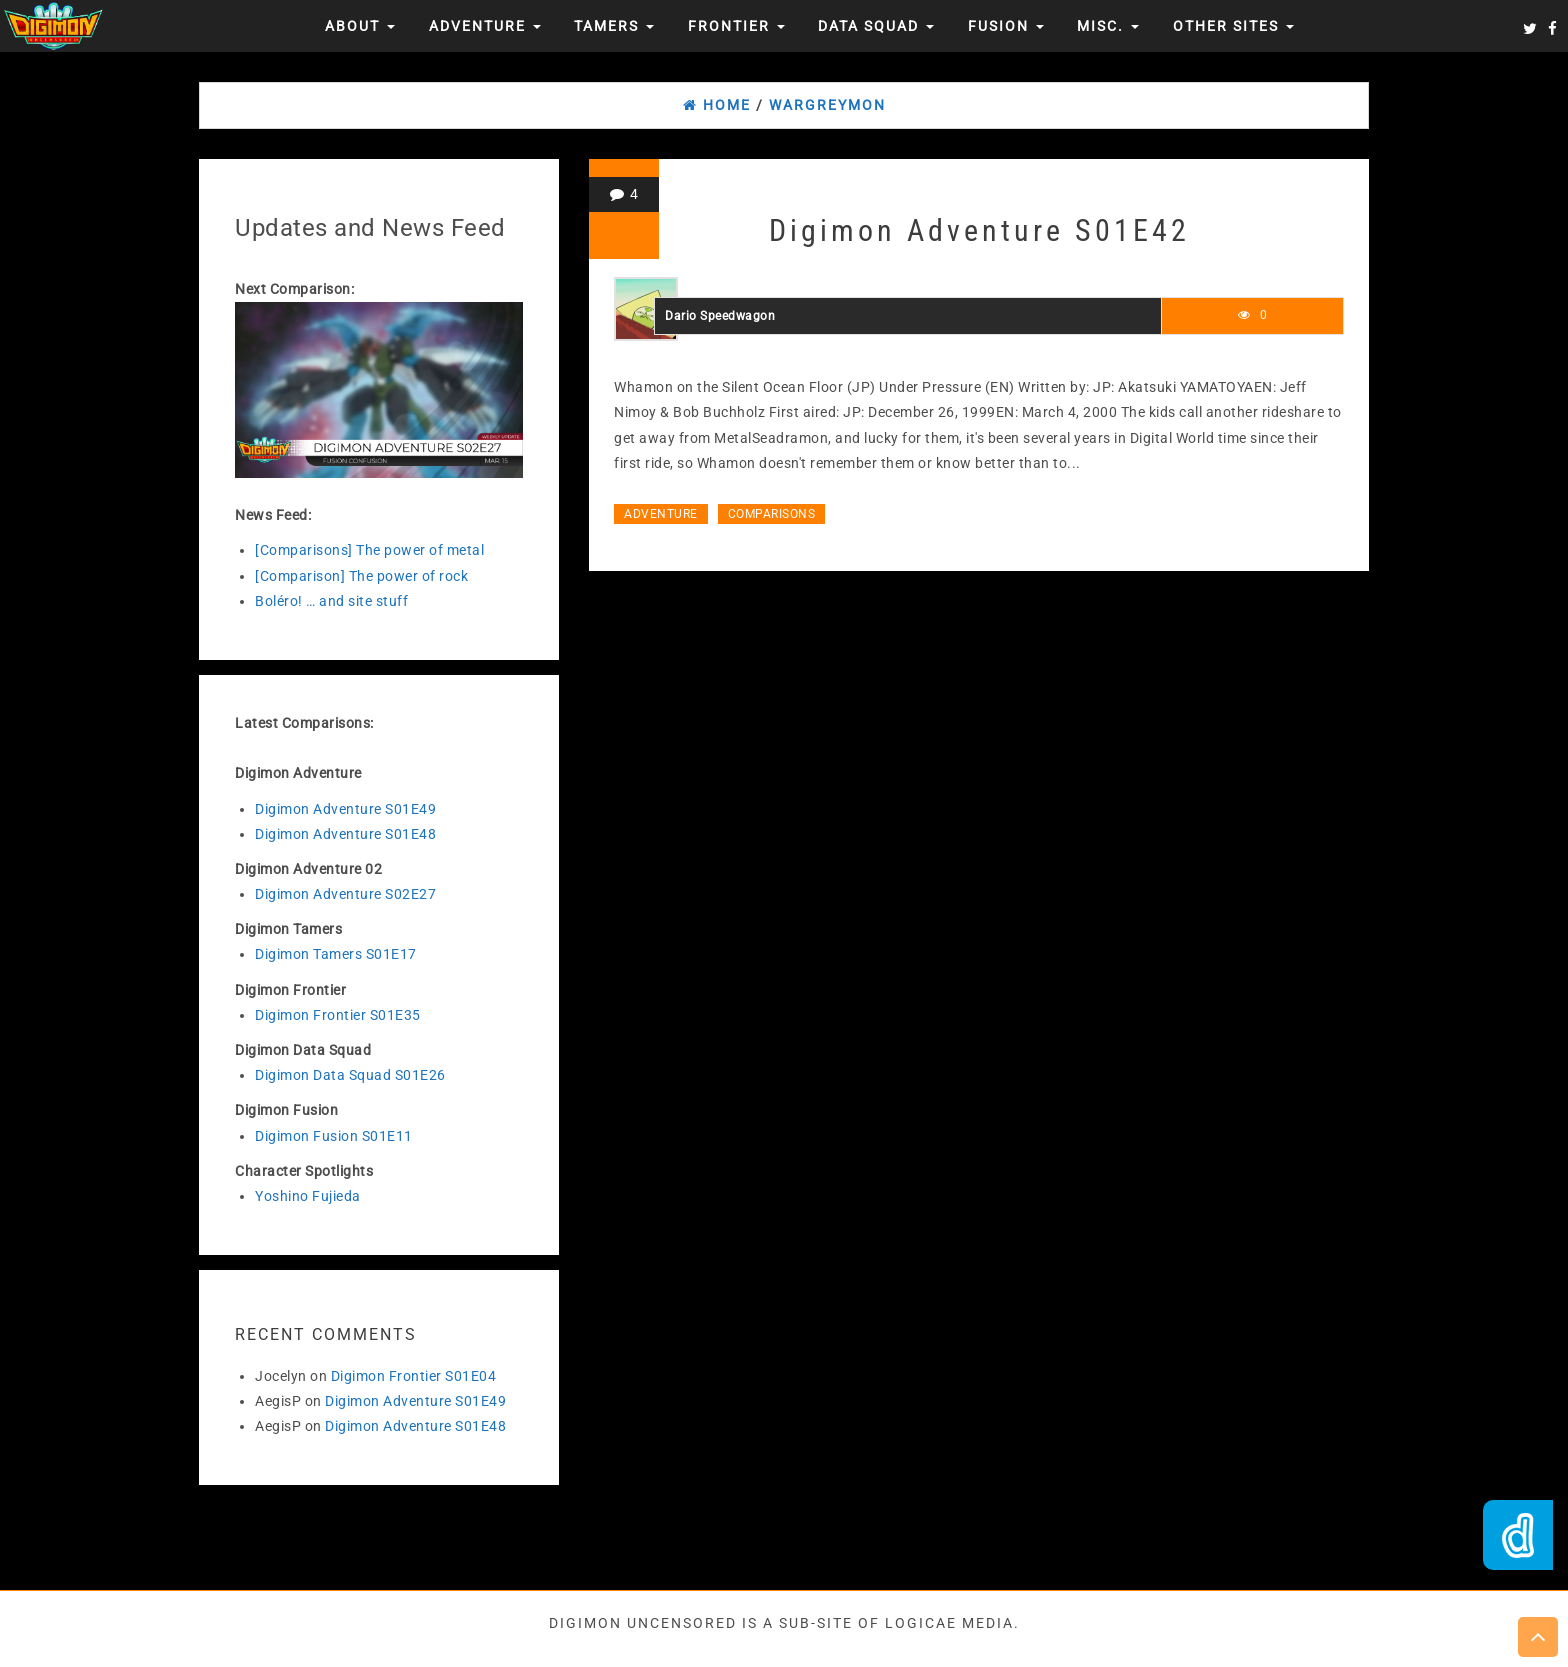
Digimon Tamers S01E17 (336, 954)
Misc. (1108, 26)
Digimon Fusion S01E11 (334, 1136)
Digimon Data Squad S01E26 (350, 1075)
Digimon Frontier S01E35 (338, 1015)
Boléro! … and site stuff (331, 601)
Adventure (485, 26)
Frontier (736, 26)
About (360, 26)
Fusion (1006, 26)
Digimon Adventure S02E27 (345, 894)
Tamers (614, 26)
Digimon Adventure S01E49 (345, 809)
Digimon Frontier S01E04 (414, 1376)
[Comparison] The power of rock (361, 576)
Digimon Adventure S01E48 (345, 834)
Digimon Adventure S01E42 (979, 230)
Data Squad (876, 26)
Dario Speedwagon (720, 316)
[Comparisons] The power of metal (369, 550)
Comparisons (772, 514)
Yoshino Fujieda (308, 1196)
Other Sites (1233, 26)
